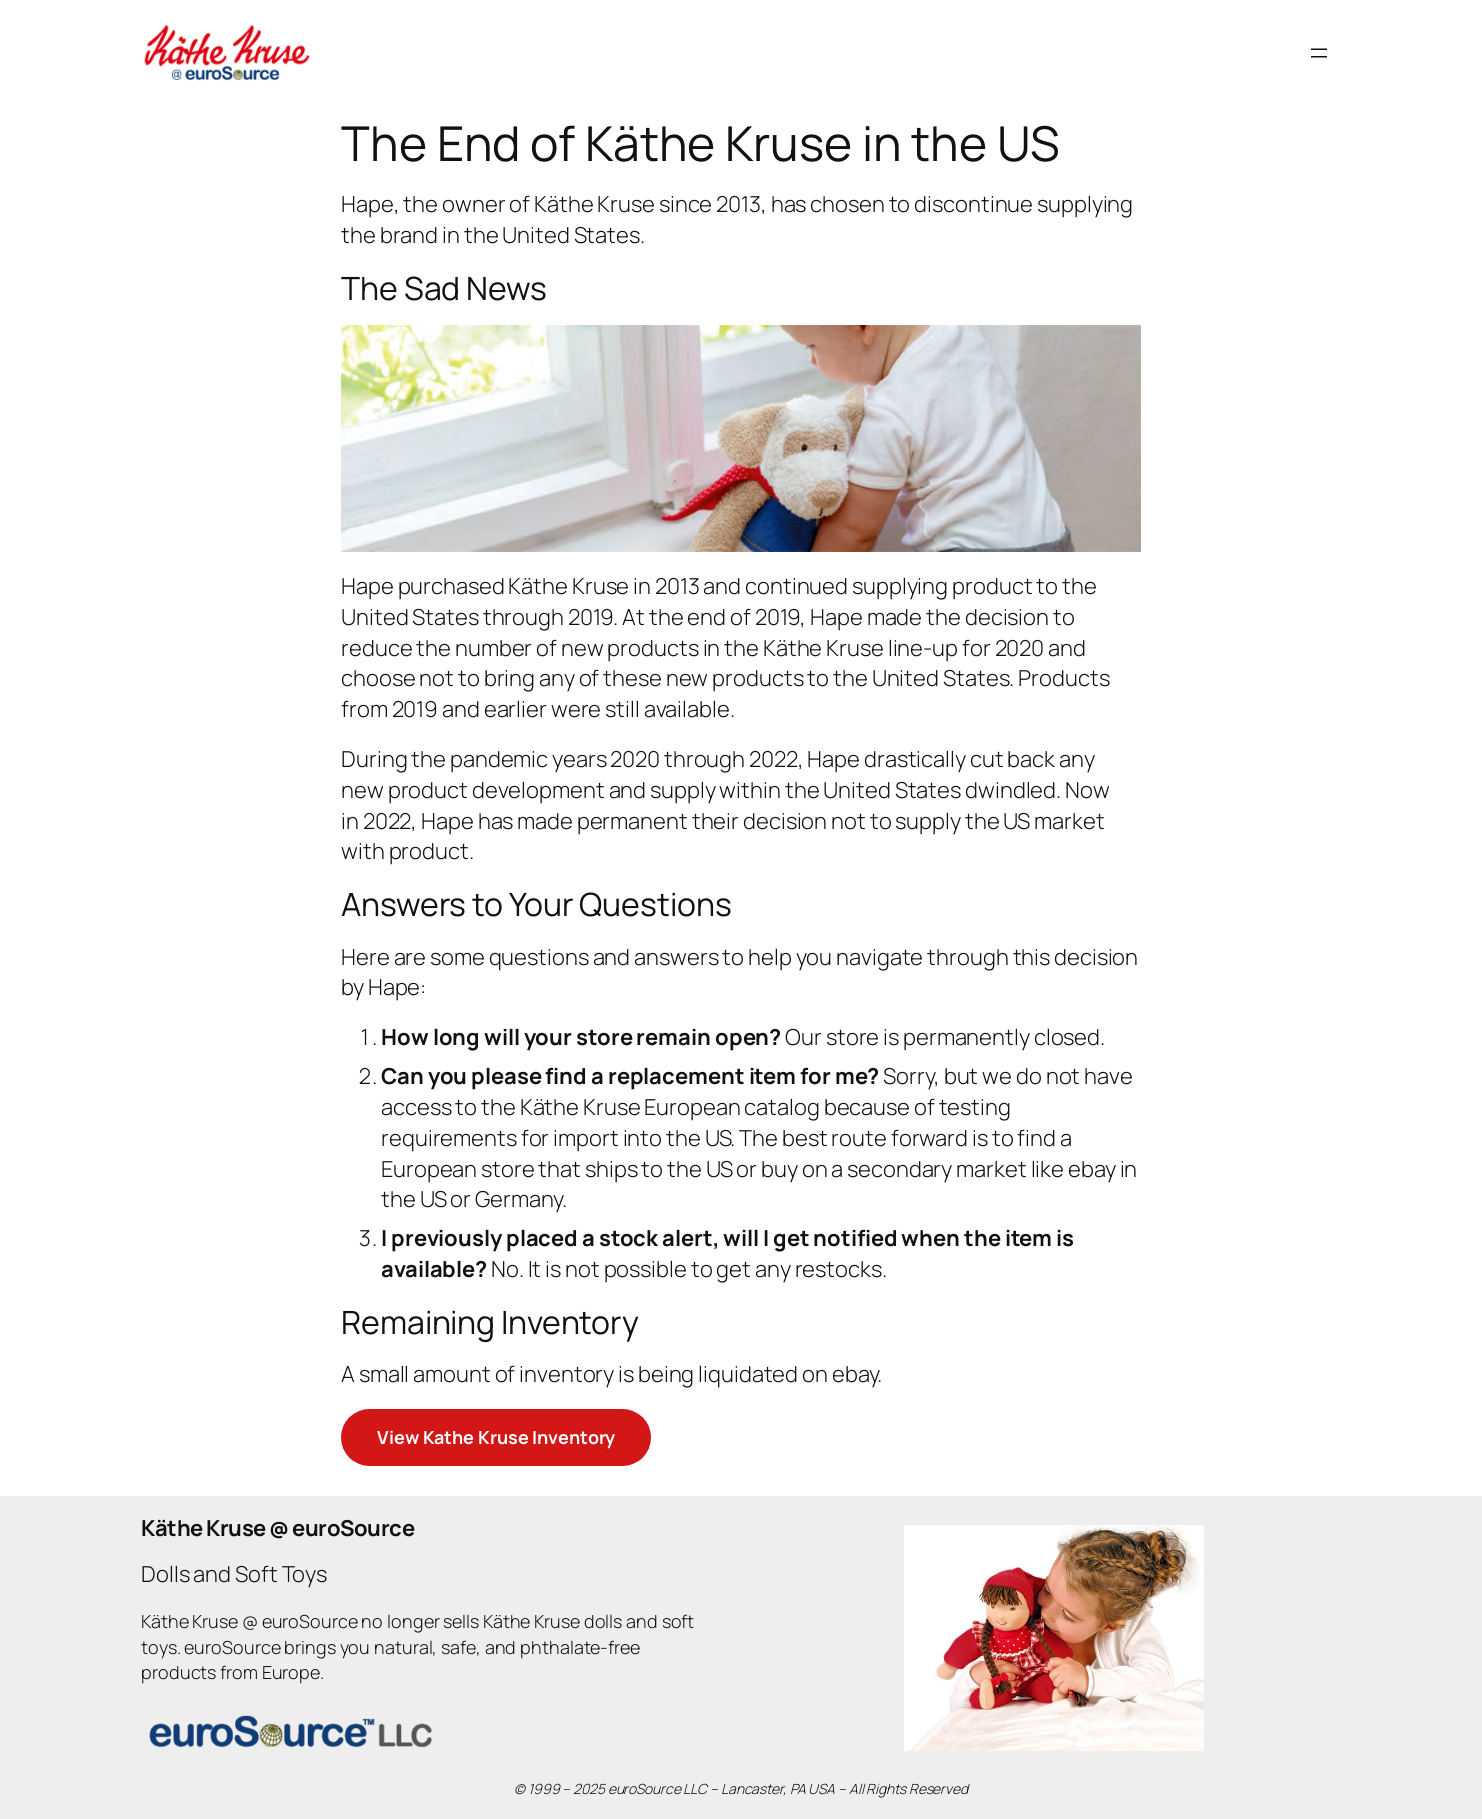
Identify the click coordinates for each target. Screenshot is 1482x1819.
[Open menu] (1319, 53)
